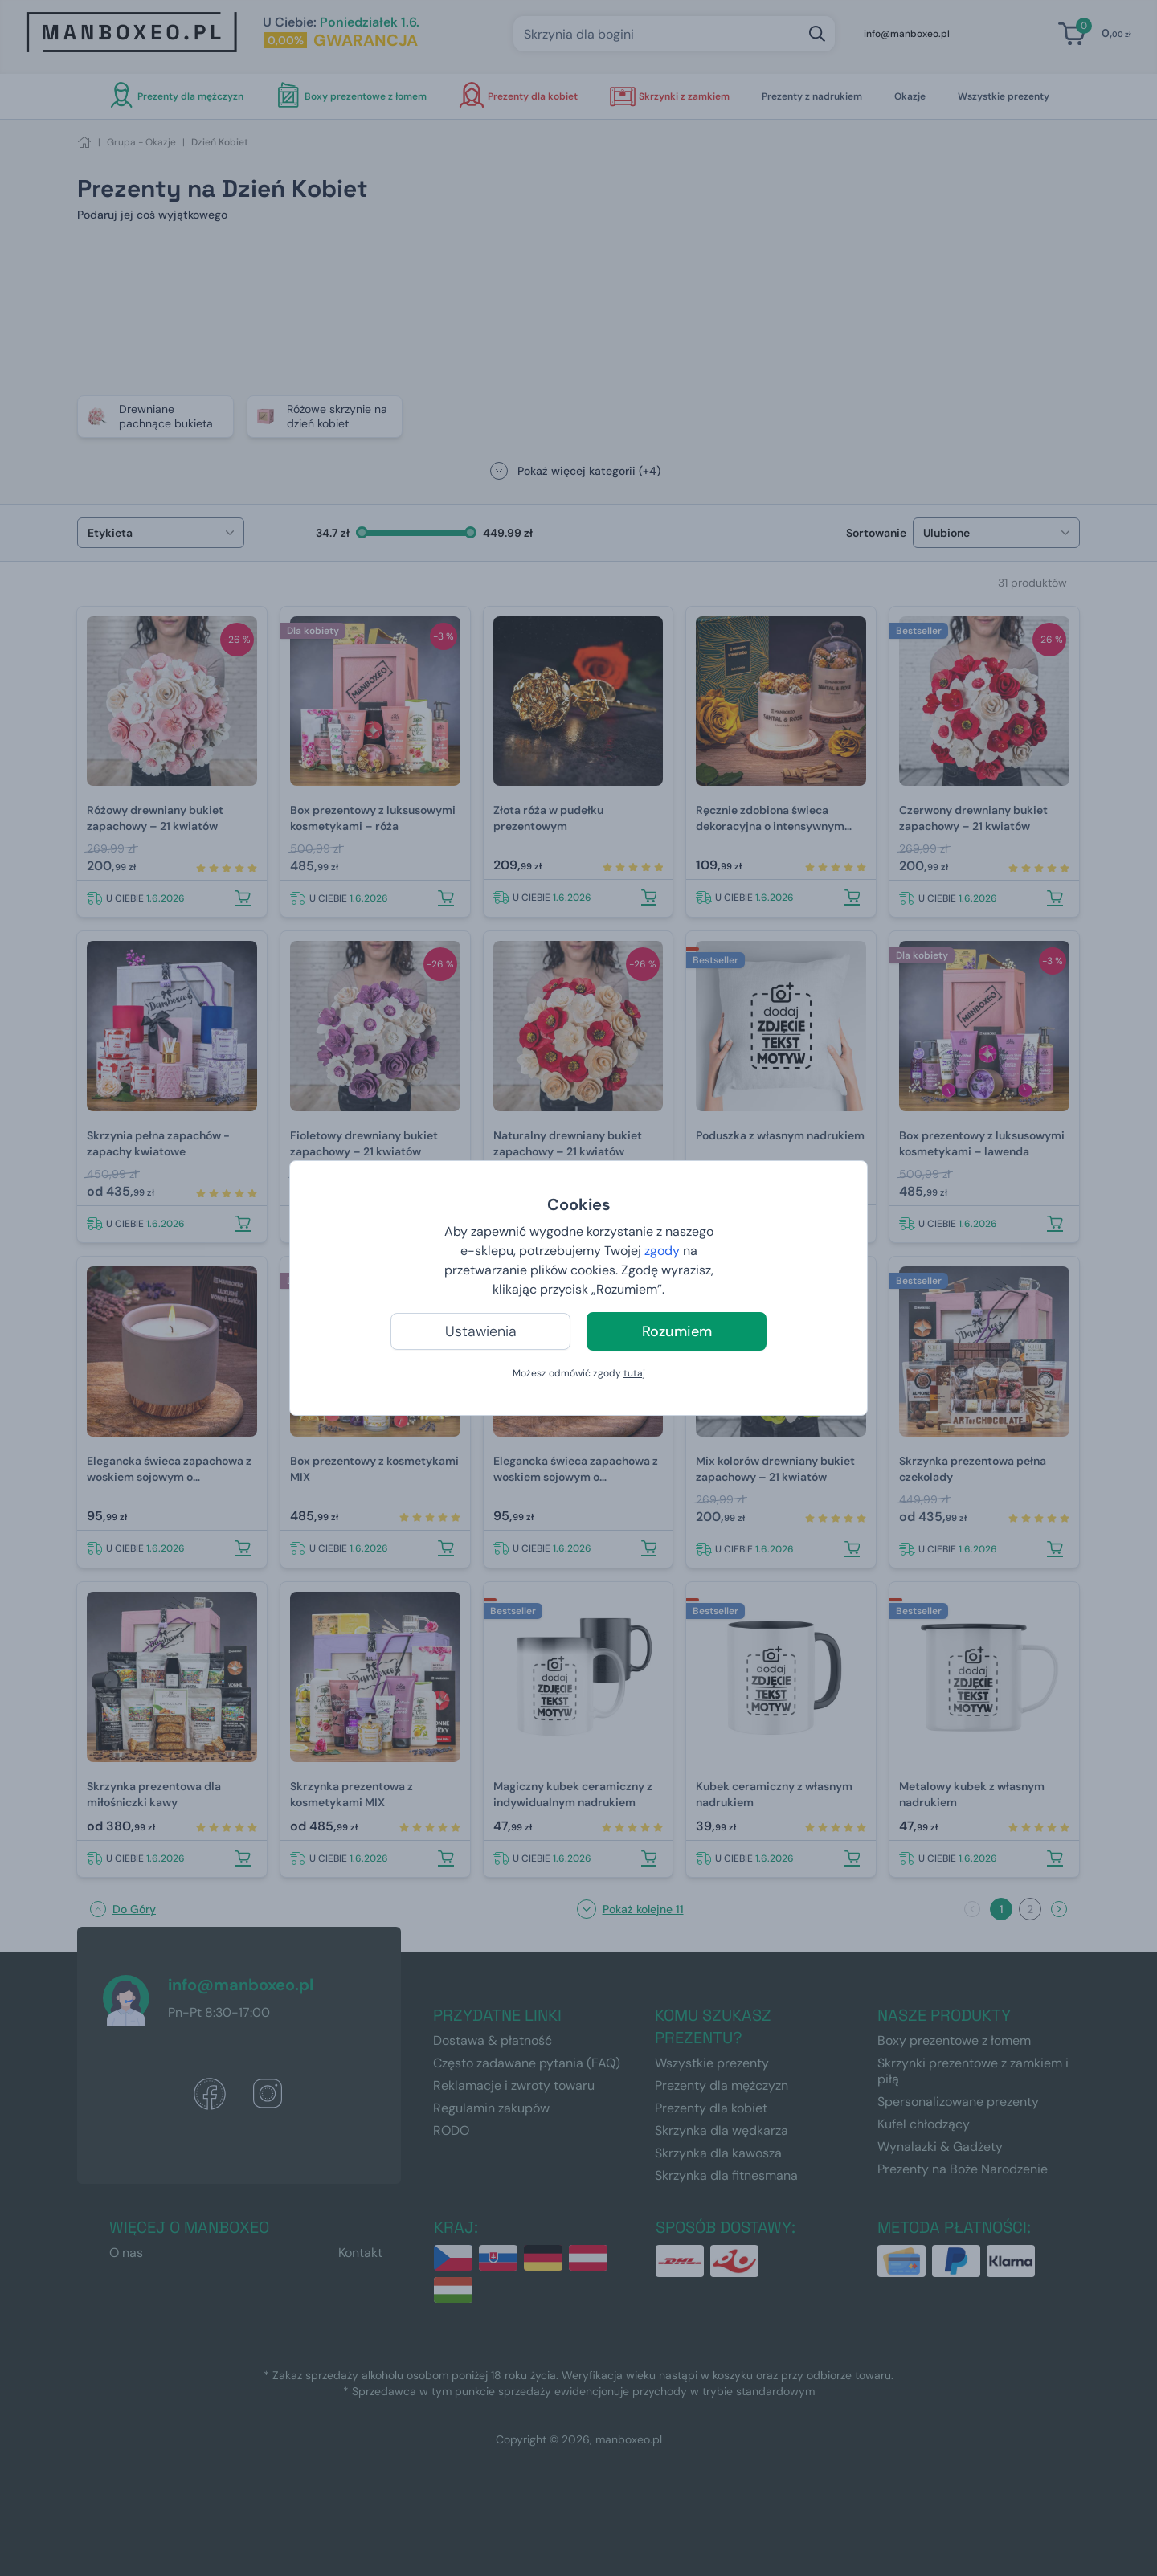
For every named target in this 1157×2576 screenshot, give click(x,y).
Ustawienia (481, 1331)
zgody (662, 1250)
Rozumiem (677, 1331)
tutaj (634, 1373)
